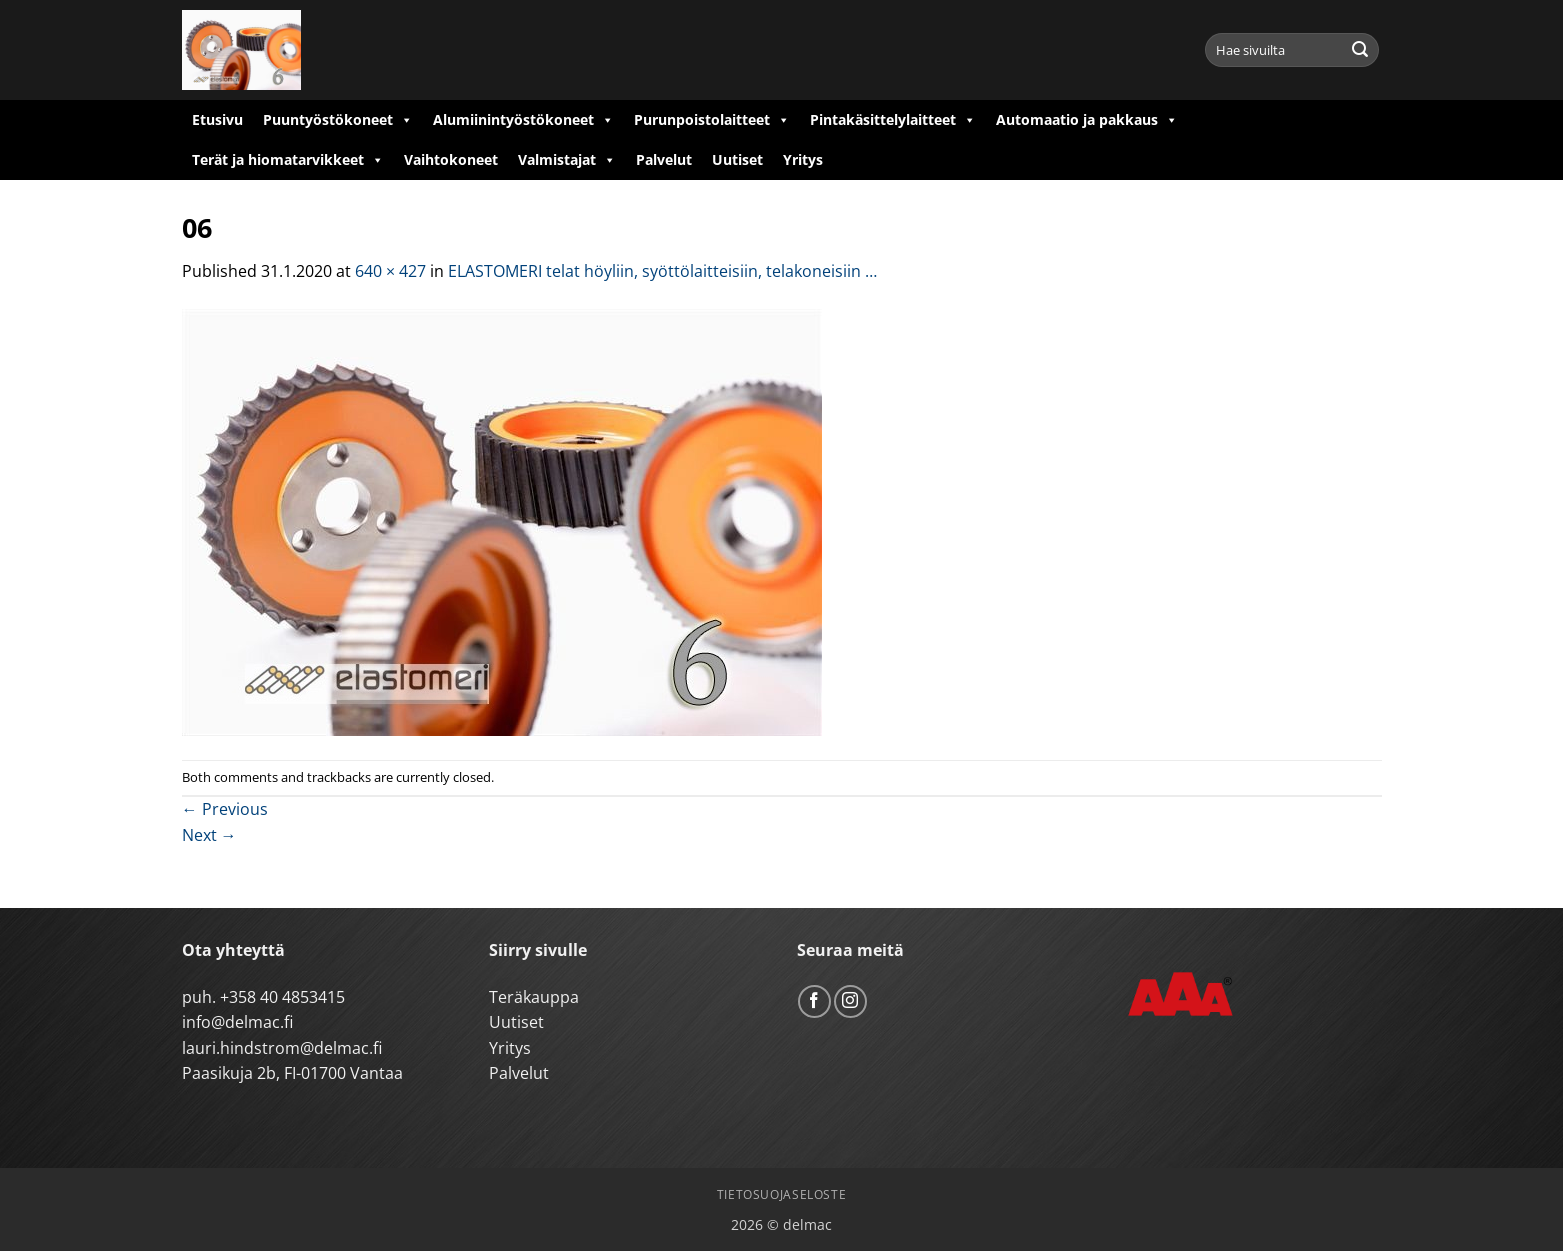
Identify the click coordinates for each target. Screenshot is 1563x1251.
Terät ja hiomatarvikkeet (288, 160)
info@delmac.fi (237, 1022)
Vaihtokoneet (451, 159)
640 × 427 (390, 271)
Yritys (803, 159)
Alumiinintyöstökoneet (523, 120)
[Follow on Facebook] (814, 1001)
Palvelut (664, 159)
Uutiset (737, 159)
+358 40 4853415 (282, 997)
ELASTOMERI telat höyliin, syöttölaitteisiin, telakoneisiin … (662, 271)
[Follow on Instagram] (850, 1001)
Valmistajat (567, 160)
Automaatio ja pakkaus (1087, 120)
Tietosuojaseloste (781, 1194)
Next (209, 835)
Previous (225, 809)
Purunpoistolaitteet (712, 120)
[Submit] (1360, 50)
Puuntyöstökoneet (338, 120)
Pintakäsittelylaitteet (893, 120)
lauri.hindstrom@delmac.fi (282, 1048)
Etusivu (217, 119)
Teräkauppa (534, 997)
